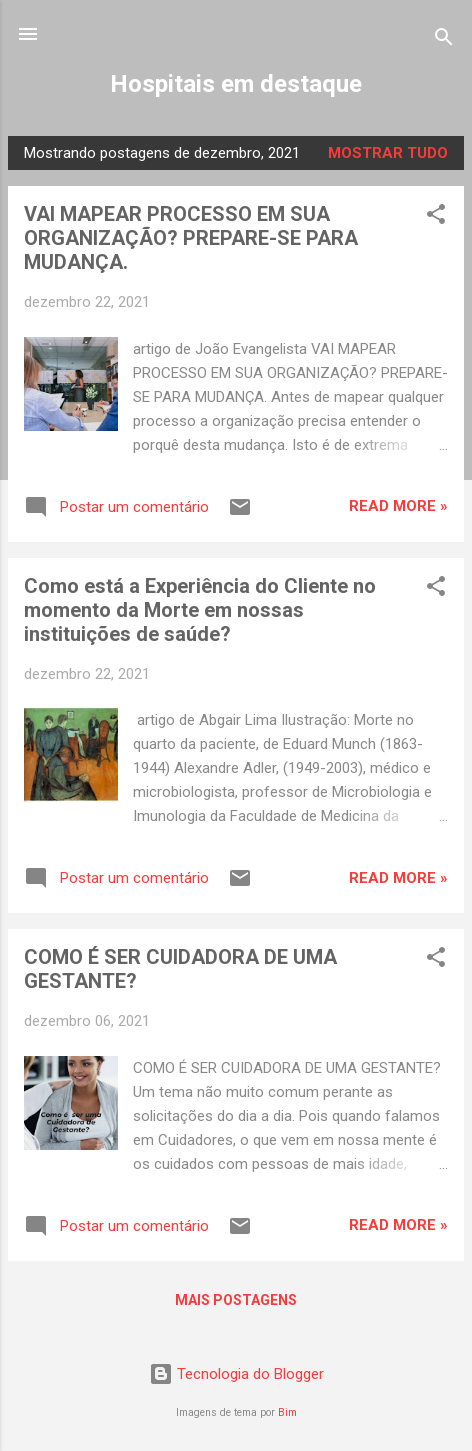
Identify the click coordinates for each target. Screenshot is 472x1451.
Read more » (398, 506)
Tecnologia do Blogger (236, 1374)
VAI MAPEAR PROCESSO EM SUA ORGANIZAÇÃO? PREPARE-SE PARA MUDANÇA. (191, 238)
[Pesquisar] (444, 40)
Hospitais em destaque (236, 84)
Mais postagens (236, 1300)
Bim (287, 1412)
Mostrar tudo (388, 153)
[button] (436, 217)
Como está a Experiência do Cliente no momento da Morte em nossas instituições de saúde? (200, 610)
